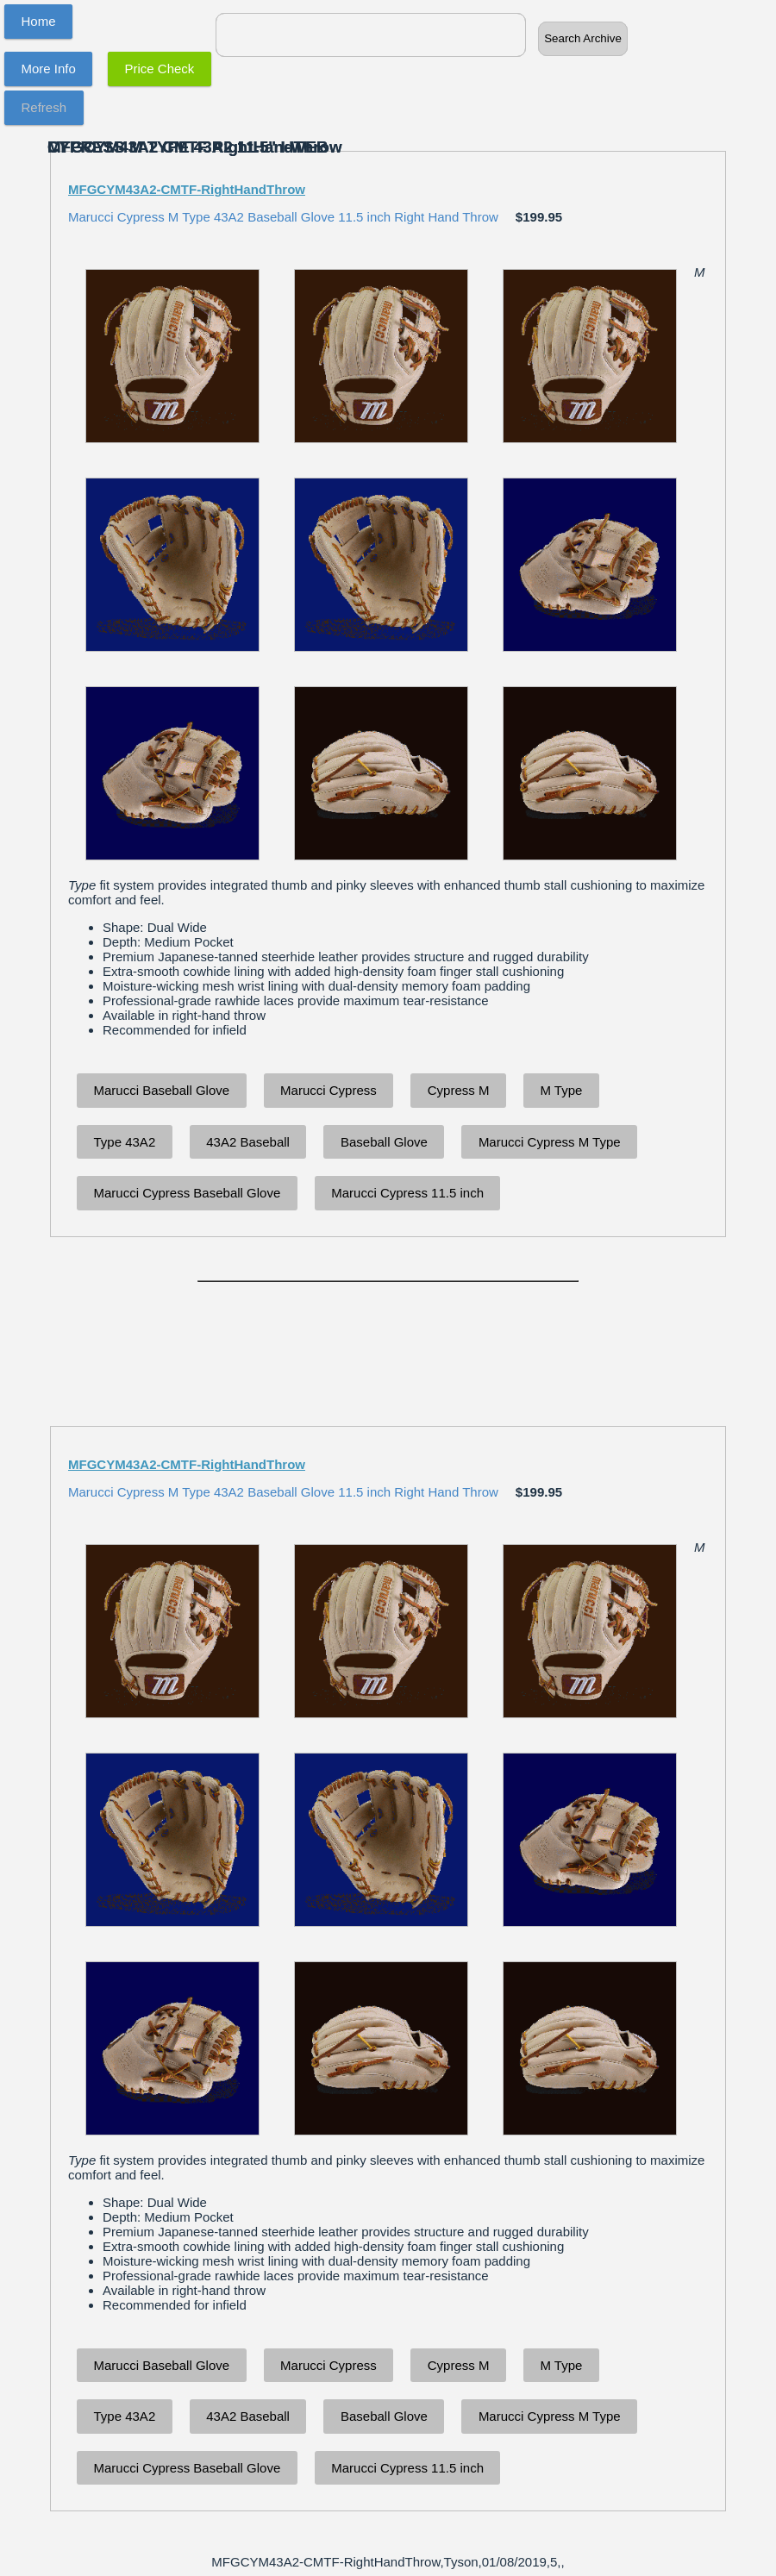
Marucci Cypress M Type (550, 1142)
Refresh (44, 107)
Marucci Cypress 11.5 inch (407, 1192)
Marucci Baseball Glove (162, 1090)
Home (39, 21)
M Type (561, 1090)
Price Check (160, 68)
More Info (49, 68)
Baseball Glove (384, 1142)
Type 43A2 (125, 1142)
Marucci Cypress (328, 1090)
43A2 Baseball (248, 1142)
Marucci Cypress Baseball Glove (187, 1192)
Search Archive (583, 38)
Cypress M (459, 1090)
